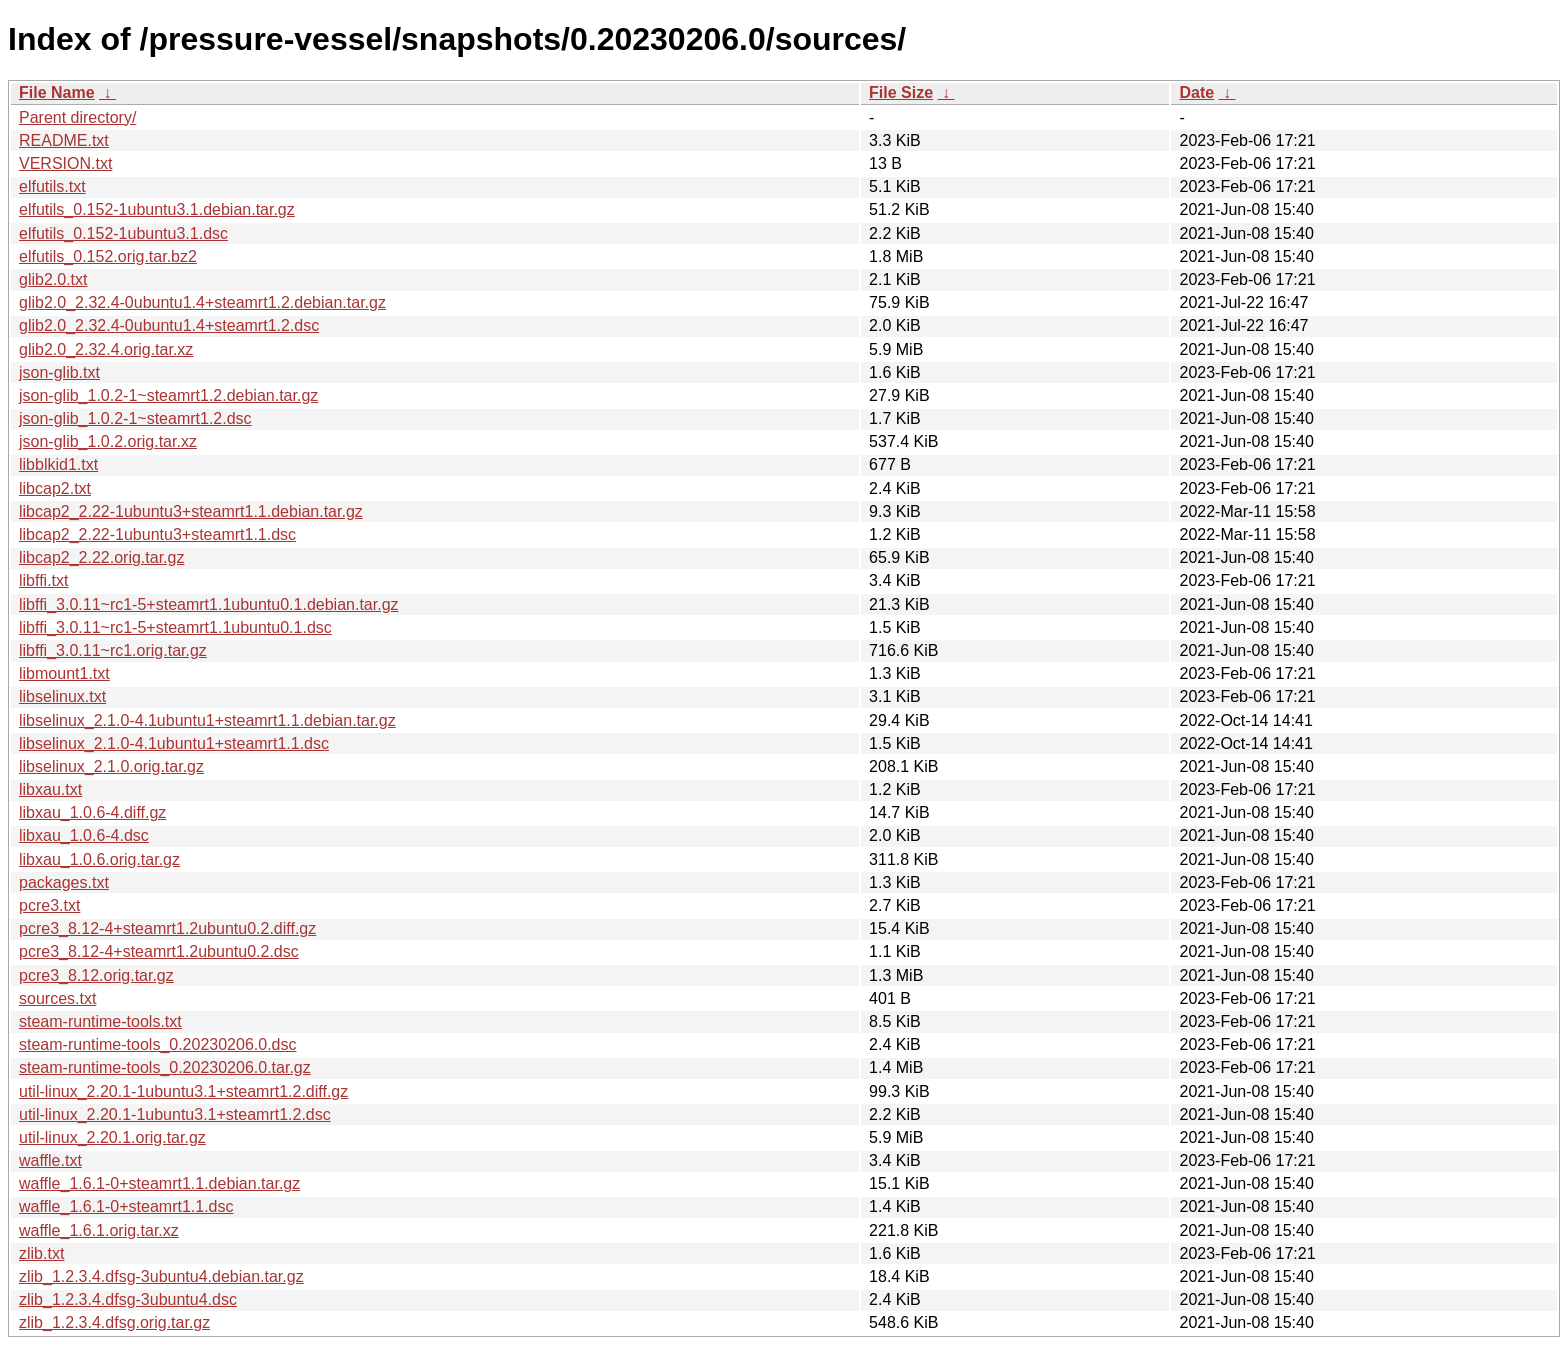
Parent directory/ (77, 117)
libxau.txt (50, 789)
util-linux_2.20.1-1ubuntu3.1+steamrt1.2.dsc (175, 1114)
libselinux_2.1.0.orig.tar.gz (111, 766)
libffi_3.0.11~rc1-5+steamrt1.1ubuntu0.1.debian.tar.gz (209, 604)
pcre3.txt (49, 905)
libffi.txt (44, 580)
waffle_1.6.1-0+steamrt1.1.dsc (126, 1206)
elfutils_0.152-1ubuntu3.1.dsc (123, 233)
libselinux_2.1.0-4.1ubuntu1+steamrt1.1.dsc (174, 743)
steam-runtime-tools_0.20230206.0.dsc (158, 1044)
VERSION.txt (65, 163)
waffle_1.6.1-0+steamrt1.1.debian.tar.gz (159, 1183)
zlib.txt (41, 1253)
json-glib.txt (59, 372)
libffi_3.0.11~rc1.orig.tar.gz (113, 650)
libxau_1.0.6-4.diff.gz (92, 812)
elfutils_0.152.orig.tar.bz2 (108, 256)
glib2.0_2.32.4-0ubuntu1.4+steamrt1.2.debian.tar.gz (202, 302)
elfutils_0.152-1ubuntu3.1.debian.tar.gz (157, 209)
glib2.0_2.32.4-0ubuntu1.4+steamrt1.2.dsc (169, 325)
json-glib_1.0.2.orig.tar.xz (108, 441)
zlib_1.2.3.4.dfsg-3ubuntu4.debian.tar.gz (161, 1276)
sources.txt (57, 998)
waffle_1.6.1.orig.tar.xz (99, 1230)
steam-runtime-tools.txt (100, 1021)
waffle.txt (50, 1160)
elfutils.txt (52, 186)
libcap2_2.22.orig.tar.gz (101, 557)
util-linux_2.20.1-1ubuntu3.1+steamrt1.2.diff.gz (183, 1091)
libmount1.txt (64, 673)
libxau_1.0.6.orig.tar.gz (99, 859)
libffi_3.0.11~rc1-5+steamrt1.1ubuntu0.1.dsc (175, 627)
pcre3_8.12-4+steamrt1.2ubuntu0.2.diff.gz (167, 928)
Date (1196, 92)
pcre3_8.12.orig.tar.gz (96, 975)
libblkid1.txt (58, 464)
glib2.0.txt (53, 279)
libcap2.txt (55, 488)
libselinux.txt (62, 696)
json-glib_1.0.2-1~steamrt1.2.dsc (135, 418)
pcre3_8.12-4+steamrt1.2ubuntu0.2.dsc (159, 951)
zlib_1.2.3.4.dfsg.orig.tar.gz (114, 1322)
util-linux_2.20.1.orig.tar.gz (112, 1137)
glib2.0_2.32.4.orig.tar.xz (106, 349)
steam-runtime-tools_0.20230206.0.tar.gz (165, 1067)
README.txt (64, 140)
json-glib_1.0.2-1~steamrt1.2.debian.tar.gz (168, 395)
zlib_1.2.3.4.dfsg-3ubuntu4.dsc (128, 1299)
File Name (57, 92)
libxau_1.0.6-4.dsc (84, 835)
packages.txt (64, 882)
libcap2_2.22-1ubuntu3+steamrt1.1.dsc (157, 534)
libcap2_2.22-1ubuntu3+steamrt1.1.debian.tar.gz (191, 511)
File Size (901, 92)
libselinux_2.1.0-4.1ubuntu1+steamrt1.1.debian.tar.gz (207, 720)
